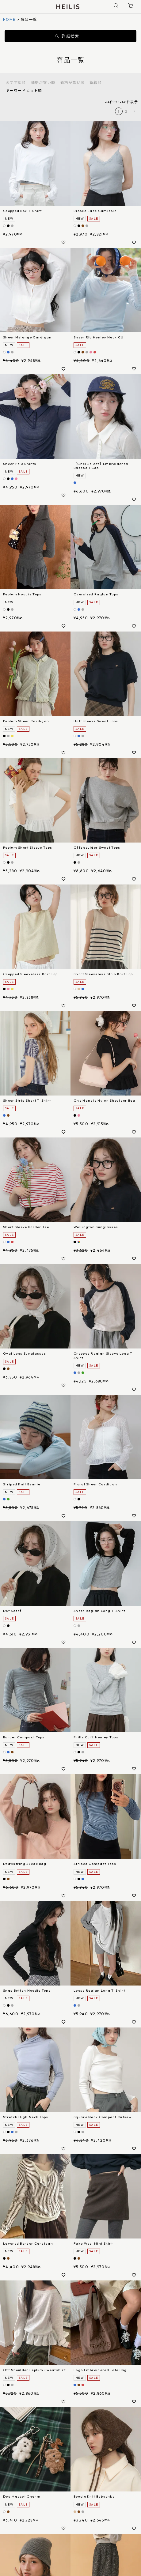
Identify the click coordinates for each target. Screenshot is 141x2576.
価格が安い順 (43, 82)
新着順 (96, 82)
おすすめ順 (16, 82)
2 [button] (126, 111)
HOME (9, 19)
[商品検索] (116, 6)
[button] (134, 111)
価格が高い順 (72, 82)
